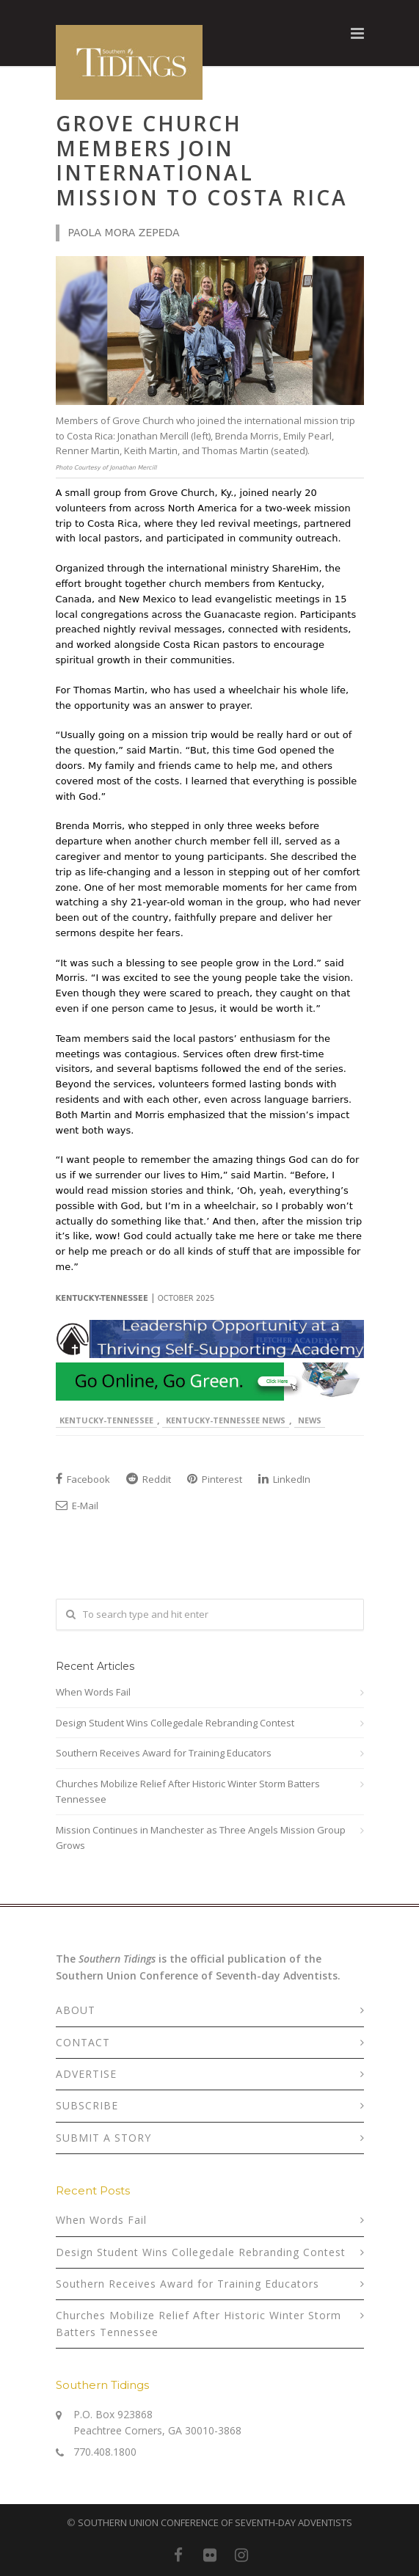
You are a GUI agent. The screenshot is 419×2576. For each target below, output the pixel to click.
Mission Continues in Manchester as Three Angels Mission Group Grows (201, 1837)
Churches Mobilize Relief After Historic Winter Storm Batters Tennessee (188, 1791)
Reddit (148, 1479)
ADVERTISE (86, 2074)
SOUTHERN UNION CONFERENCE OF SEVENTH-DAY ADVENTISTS (215, 2522)
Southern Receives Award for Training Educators (164, 1752)
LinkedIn (284, 1479)
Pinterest (214, 1479)
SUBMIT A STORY (103, 2138)
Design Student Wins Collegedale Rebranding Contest (175, 1722)
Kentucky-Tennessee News (225, 1420)
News (309, 1420)
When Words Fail (93, 1692)
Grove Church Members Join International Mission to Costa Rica (202, 160)
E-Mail (77, 1505)
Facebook (83, 1479)
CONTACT (83, 2042)
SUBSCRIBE (87, 2105)
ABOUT (75, 2010)
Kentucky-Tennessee (106, 1420)
